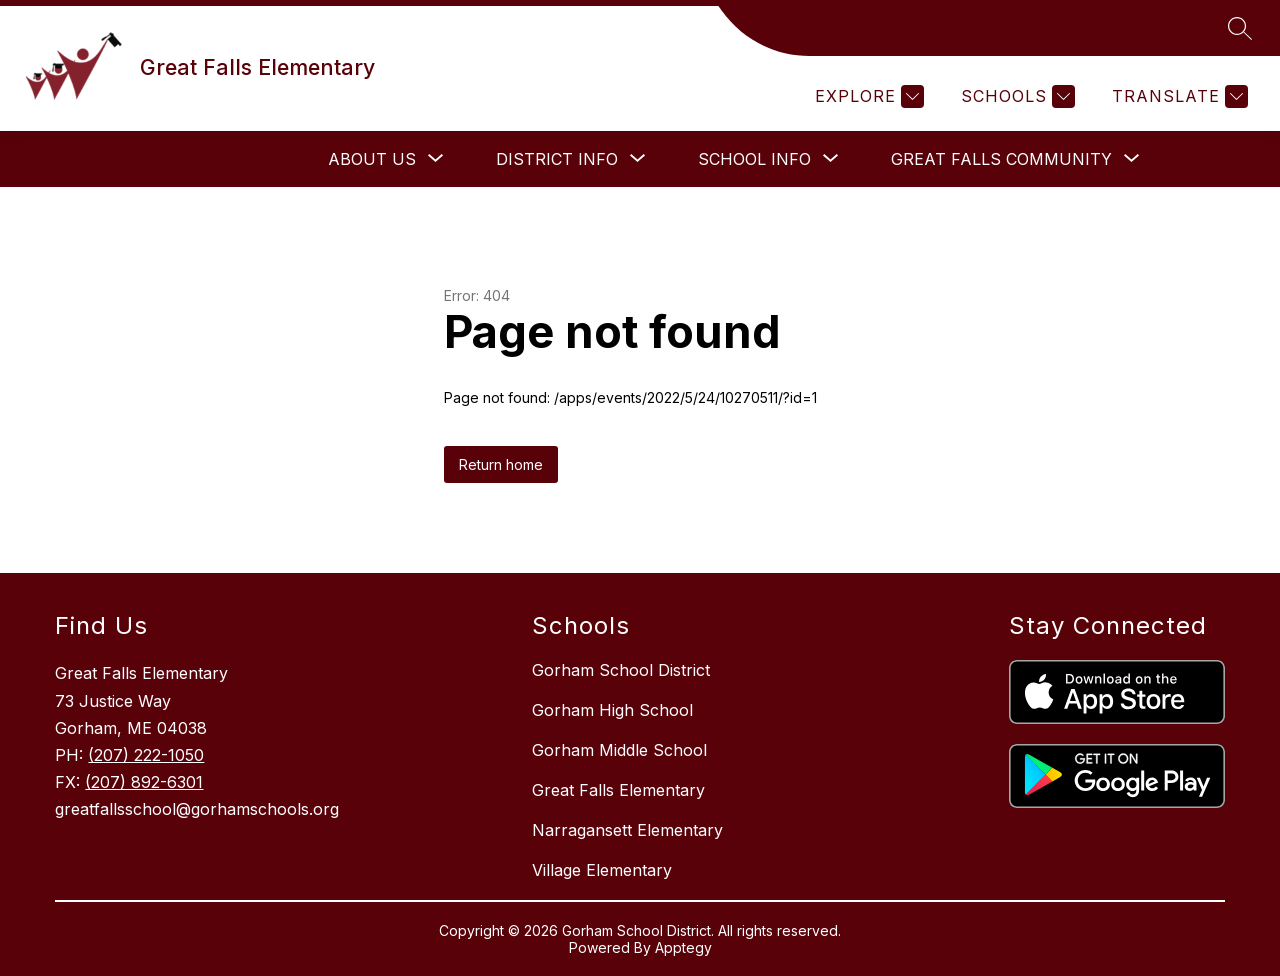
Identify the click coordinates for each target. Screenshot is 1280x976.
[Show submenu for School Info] (754, 159)
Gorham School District (621, 670)
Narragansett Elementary (627, 830)
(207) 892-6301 (144, 782)
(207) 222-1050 (146, 755)
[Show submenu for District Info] (557, 159)
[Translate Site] (1177, 96)
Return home (501, 464)
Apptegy (683, 947)
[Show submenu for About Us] (372, 159)
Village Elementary (602, 870)
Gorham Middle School (619, 750)
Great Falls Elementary (618, 790)
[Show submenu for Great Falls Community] (1001, 159)
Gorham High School (612, 710)
